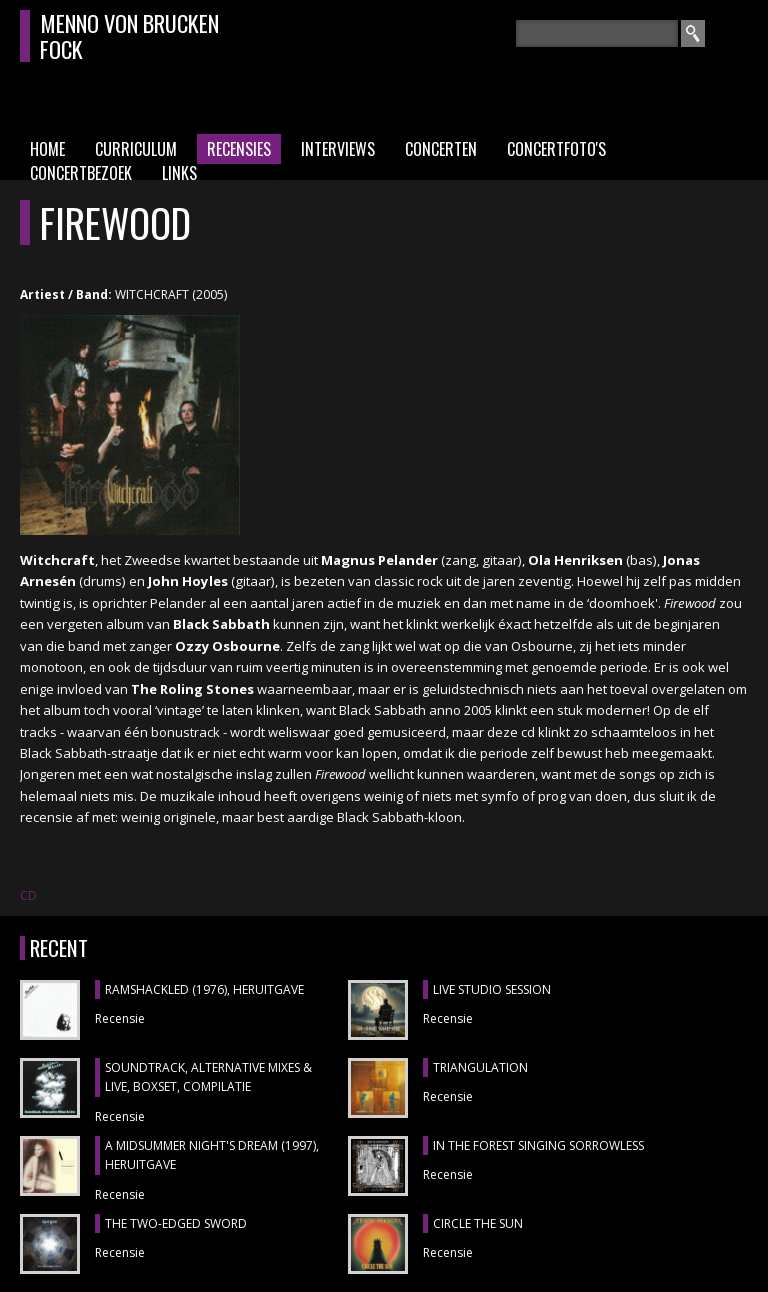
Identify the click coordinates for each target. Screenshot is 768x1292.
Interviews (338, 149)
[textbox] (597, 33)
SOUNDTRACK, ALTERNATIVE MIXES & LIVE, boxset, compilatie (208, 1077)
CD (28, 895)
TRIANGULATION (480, 1067)
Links (179, 173)
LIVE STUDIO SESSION (492, 989)
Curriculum (136, 149)
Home (47, 149)
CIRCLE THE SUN (478, 1223)
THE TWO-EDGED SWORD (176, 1223)
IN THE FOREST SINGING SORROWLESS (538, 1145)
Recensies (239, 149)
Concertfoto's (556, 149)
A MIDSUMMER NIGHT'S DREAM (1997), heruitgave (212, 1155)
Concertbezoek (81, 173)
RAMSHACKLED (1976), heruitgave (204, 989)
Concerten (441, 149)
